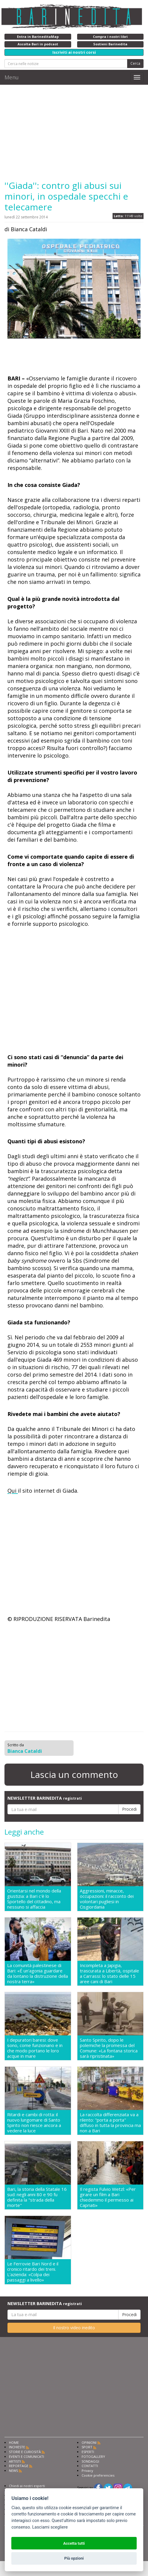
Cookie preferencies (98, 2475)
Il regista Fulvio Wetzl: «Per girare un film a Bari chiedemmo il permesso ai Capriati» (108, 2197)
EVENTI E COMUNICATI (26, 2456)
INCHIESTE (17, 2447)
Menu (11, 77)
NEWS (13, 2470)
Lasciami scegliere (50, 2527)
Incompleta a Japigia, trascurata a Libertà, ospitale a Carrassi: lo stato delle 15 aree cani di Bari (109, 1973)
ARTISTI (15, 2461)
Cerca (135, 63)
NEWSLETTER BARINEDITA (44, 1798)
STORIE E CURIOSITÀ (25, 2451)
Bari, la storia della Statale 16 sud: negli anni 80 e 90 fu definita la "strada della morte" (37, 2197)
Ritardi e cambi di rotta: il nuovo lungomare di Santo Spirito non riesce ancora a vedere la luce (34, 2122)
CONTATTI (90, 2466)
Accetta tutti (74, 2543)
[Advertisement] (74, 132)
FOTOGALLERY (93, 2456)
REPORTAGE (18, 2466)
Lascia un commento (74, 1774)
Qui (12, 1490)
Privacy (87, 2470)
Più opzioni (74, 2558)
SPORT (87, 2447)
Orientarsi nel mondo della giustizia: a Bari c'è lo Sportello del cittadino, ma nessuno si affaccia (34, 1898)
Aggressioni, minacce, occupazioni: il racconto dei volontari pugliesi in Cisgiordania (107, 1898)
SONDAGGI (90, 2461)
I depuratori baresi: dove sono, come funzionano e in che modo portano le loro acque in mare (35, 2048)
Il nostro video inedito (74, 2327)
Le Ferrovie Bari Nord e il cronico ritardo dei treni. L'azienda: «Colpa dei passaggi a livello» (32, 2271)
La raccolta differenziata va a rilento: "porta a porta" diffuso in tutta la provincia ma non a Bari (110, 2122)
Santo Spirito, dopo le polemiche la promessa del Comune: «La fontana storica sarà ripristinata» (109, 2048)
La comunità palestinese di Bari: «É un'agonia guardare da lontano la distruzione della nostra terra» (37, 1973)
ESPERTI (88, 2451)
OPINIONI (89, 2442)
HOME (14, 2442)
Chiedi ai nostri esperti (27, 2486)
